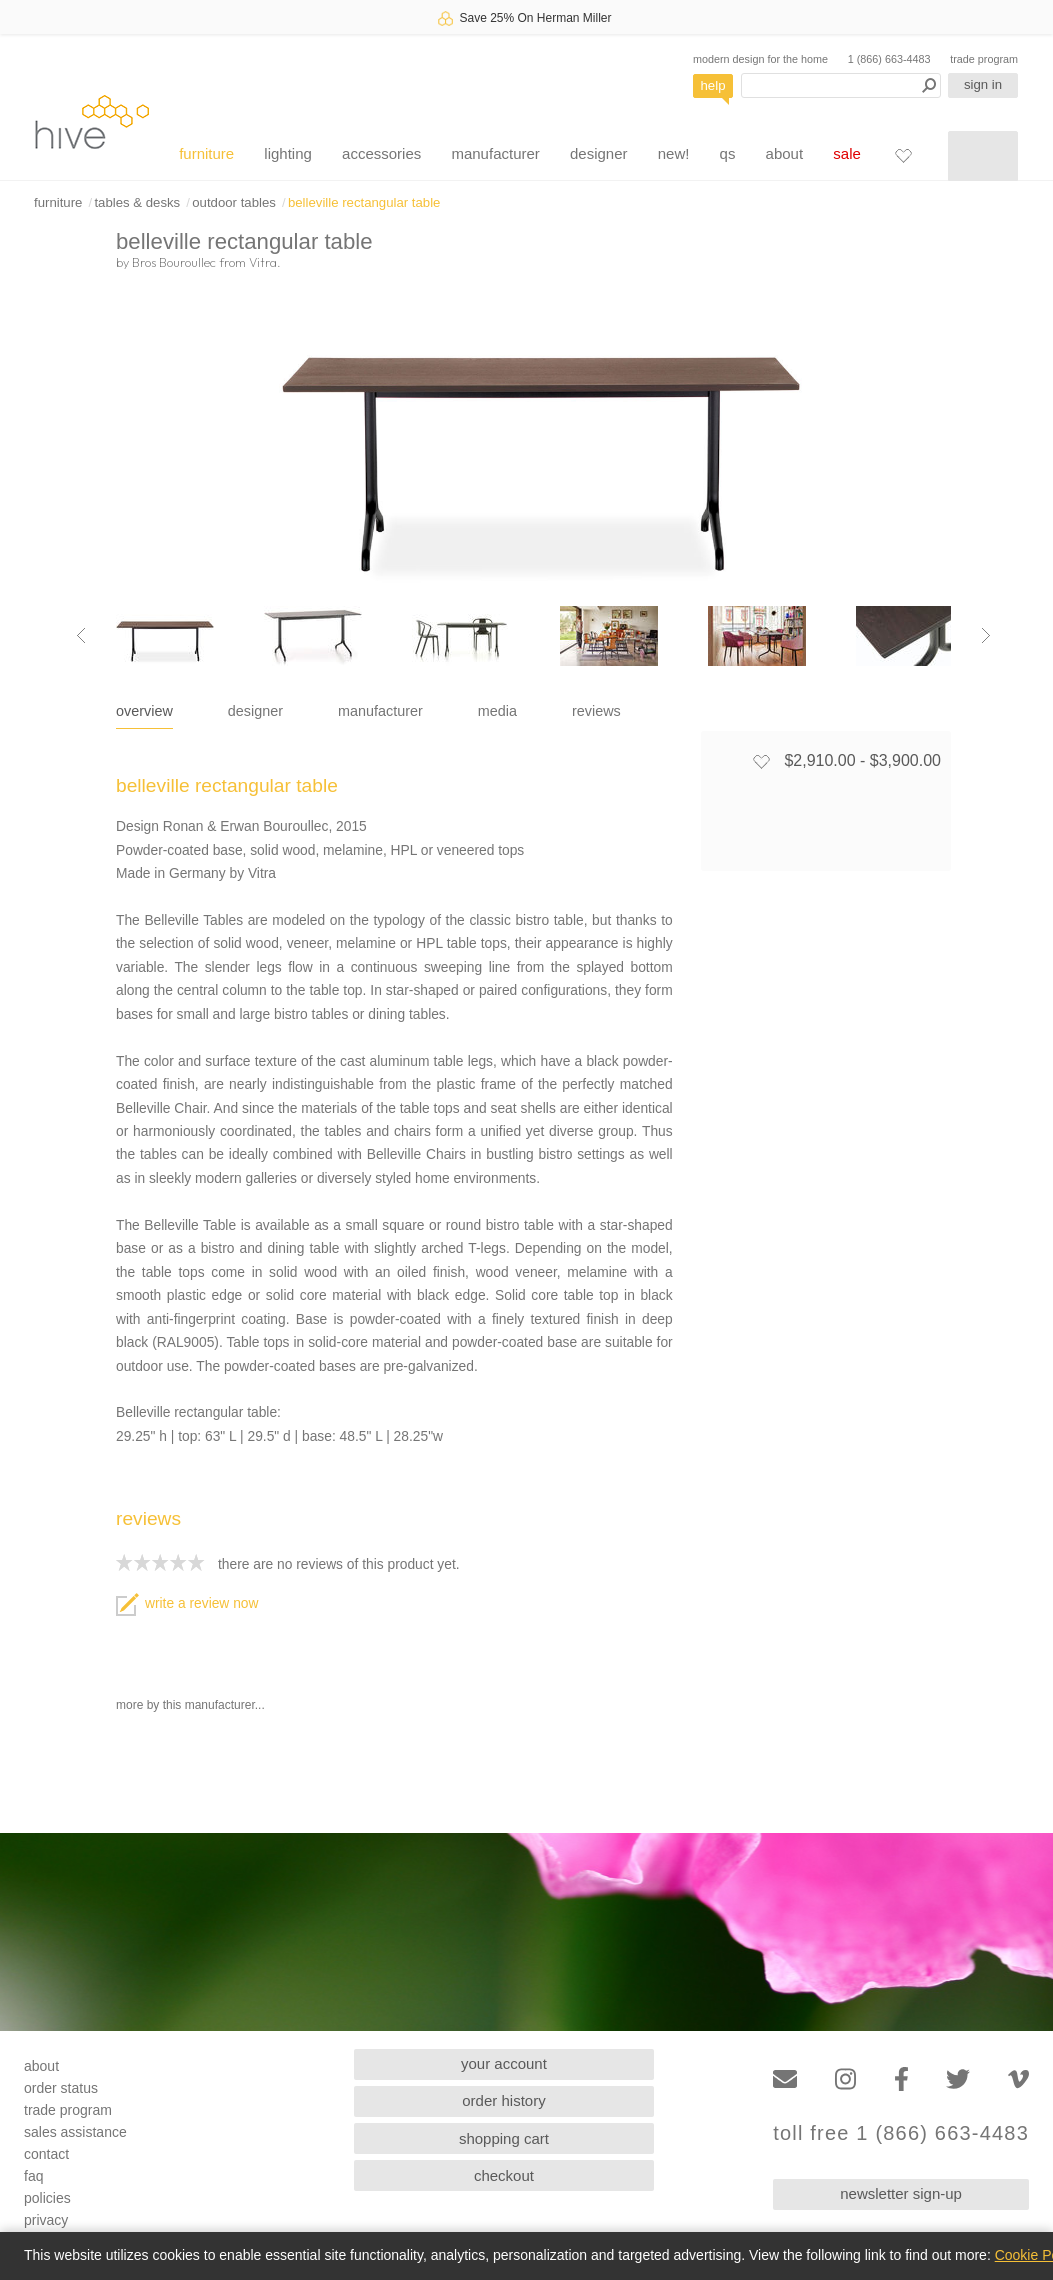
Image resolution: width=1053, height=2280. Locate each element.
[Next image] (986, 636)
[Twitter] (958, 2079)
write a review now (187, 1603)
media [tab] (497, 711)
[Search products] (841, 85)
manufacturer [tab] (380, 711)
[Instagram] (845, 2079)
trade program (984, 59)
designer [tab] (255, 711)
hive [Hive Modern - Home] (92, 121)
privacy (46, 2220)
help (713, 85)
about (785, 153)
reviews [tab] (596, 711)
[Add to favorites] (761, 761)
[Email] (785, 2079)
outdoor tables (234, 202)
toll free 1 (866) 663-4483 (901, 2133)
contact (46, 2154)
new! (674, 153)
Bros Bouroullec (174, 262)
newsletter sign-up (901, 2193)
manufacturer (495, 153)
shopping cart (504, 2138)
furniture (206, 153)
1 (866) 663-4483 (889, 59)
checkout (504, 2175)
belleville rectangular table (364, 202)
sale (847, 153)
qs (728, 153)
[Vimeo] (1018, 2079)
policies (47, 2198)
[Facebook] (901, 2079)
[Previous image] (81, 636)
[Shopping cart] (983, 156)
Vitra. (265, 262)
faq (33, 2176)
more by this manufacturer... (190, 1705)
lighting (288, 153)
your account (504, 2063)
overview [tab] (144, 711)
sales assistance (75, 2132)
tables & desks (137, 202)
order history (503, 2100)
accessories (381, 153)
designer (599, 153)
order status (61, 2088)
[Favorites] (903, 155)
